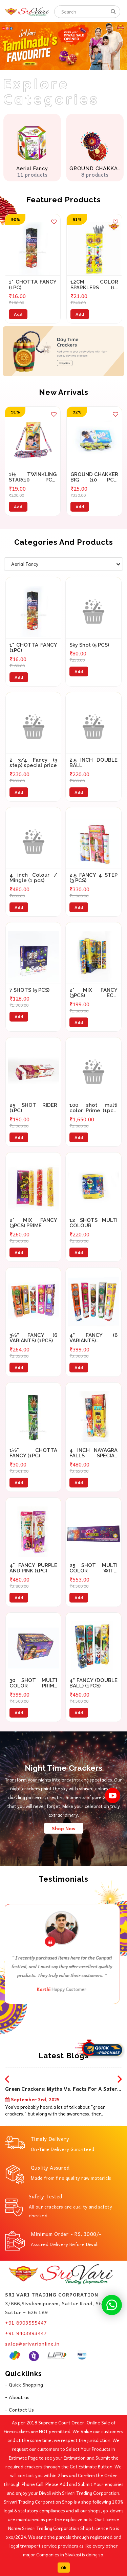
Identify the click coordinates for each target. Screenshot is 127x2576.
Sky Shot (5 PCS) (89, 645)
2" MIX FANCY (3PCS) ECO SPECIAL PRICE (93, 993)
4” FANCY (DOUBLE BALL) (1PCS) (93, 1683)
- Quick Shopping (24, 2384)
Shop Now (64, 1828)
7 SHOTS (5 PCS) (29, 990)
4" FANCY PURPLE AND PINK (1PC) (33, 1568)
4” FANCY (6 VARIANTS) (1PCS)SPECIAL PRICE (93, 1338)
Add (18, 314)
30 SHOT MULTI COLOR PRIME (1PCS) (33, 1683)
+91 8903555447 (26, 2322)
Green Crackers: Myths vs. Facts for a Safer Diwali (61, 2090)
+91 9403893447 (26, 2333)
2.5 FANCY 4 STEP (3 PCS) (93, 877)
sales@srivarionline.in (32, 2343)
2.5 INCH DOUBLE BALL (93, 762)
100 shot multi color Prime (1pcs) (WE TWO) (93, 1108)
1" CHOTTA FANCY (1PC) (33, 284)
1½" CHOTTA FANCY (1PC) (33, 1453)
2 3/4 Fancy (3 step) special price (33, 762)
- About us (17, 2397)
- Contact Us (19, 2409)
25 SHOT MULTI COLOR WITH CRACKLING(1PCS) (93, 1568)
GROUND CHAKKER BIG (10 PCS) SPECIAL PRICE (94, 477)
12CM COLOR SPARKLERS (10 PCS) (94, 284)
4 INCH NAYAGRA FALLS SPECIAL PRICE (93, 1453)
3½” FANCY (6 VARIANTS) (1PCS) (33, 1338)
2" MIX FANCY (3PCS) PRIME (33, 1223)
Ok (63, 2567)
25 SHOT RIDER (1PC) (33, 1108)
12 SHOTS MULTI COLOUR (93, 1223)
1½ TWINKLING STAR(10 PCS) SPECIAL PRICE (33, 477)
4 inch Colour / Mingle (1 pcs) (33, 877)
